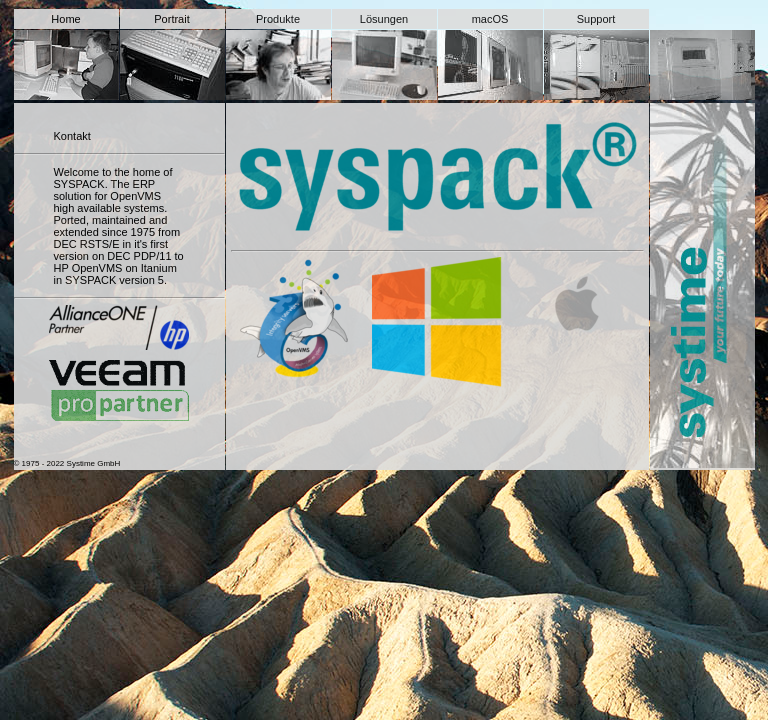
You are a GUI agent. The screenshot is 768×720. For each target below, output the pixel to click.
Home (65, 19)
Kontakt (72, 136)
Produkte (278, 19)
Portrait (171, 19)
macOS (490, 19)
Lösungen (384, 19)
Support (596, 19)
